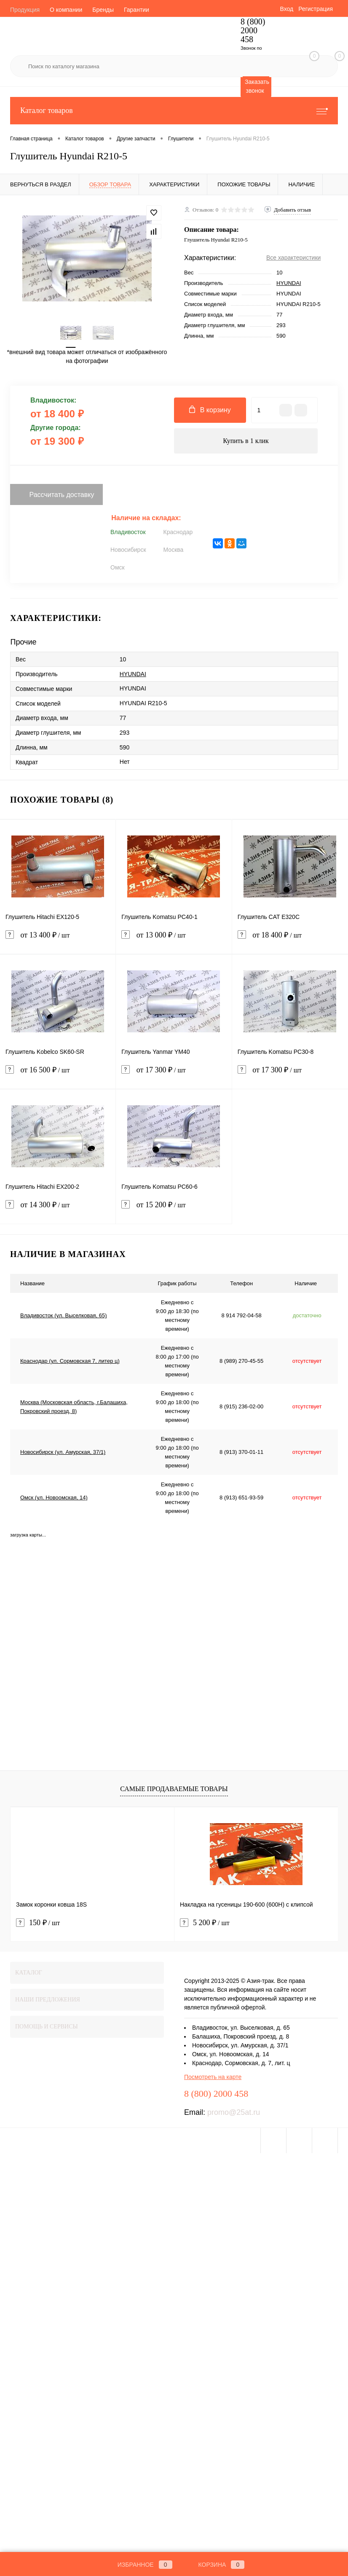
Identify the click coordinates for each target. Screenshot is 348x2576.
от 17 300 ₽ (173, 1075)
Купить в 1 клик (246, 440)
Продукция (25, 9)
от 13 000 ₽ (173, 940)
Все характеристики (293, 257)
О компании (66, 9)
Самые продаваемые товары (174, 1788)
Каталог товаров (174, 110)
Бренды (103, 9)
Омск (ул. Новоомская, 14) (54, 1497)
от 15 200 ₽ (173, 1210)
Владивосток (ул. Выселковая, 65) (63, 1315)
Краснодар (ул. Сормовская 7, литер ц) (70, 1361)
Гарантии (136, 9)
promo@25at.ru (233, 2112)
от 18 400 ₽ (290, 940)
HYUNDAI (288, 283)
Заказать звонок (257, 86)
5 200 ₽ (205, 1922)
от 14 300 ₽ (57, 1210)
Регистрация (315, 8)
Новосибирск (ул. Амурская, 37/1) (62, 1452)
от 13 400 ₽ (57, 940)
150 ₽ (38, 1922)
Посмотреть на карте (212, 2077)
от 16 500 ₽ (57, 1075)
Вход (286, 8)
